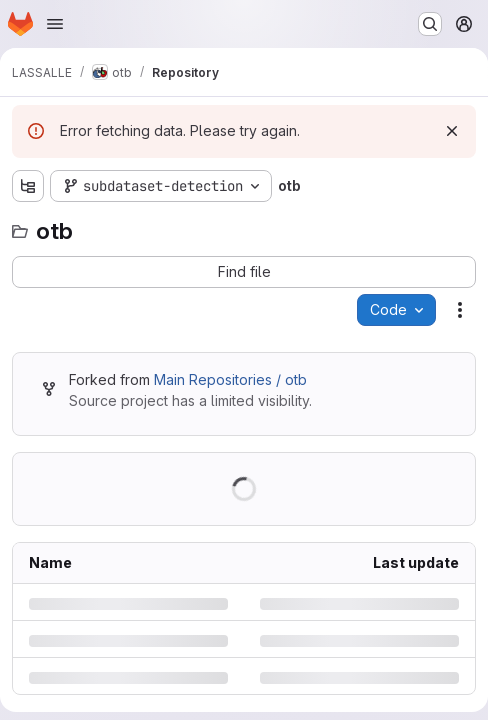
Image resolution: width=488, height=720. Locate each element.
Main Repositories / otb (230, 379)
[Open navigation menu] (55, 24)
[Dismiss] (452, 131)
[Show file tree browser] (28, 186)
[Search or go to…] (430, 24)
